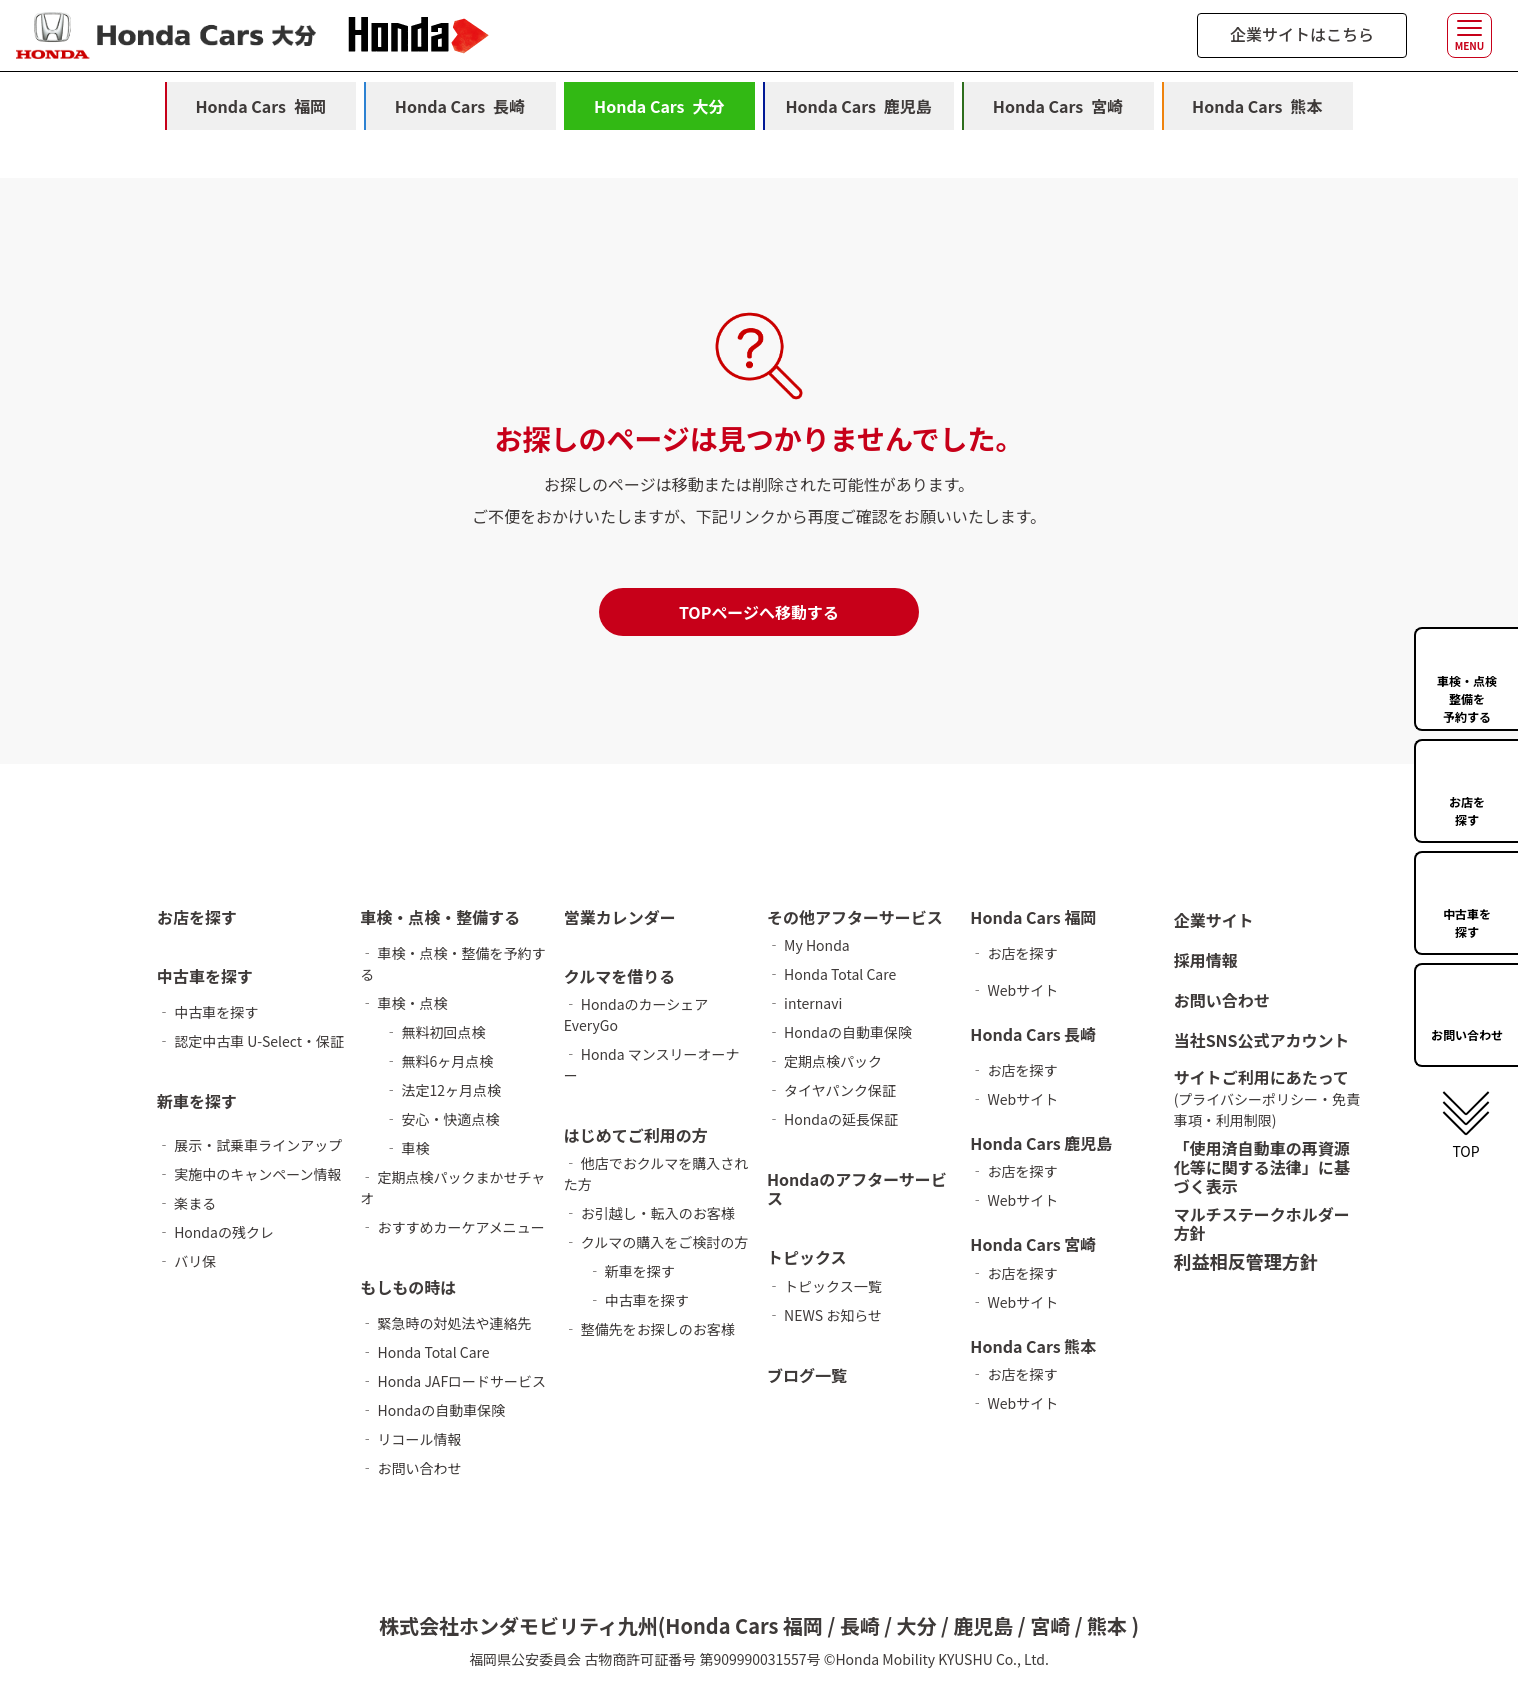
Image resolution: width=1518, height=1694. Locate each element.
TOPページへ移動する (759, 612)
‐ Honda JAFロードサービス (453, 1381)
